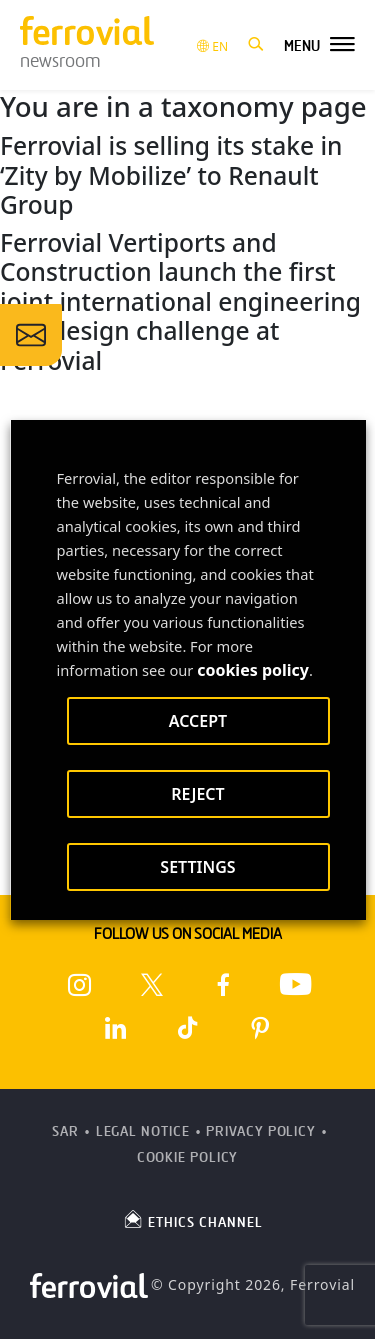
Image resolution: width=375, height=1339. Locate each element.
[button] (256, 45)
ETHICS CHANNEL (192, 1219)
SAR (65, 1131)
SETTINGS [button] (197, 867)
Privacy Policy (261, 1131)
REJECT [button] (197, 794)
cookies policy (253, 670)
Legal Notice (143, 1131)
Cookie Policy (188, 1157)
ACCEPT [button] (197, 721)
